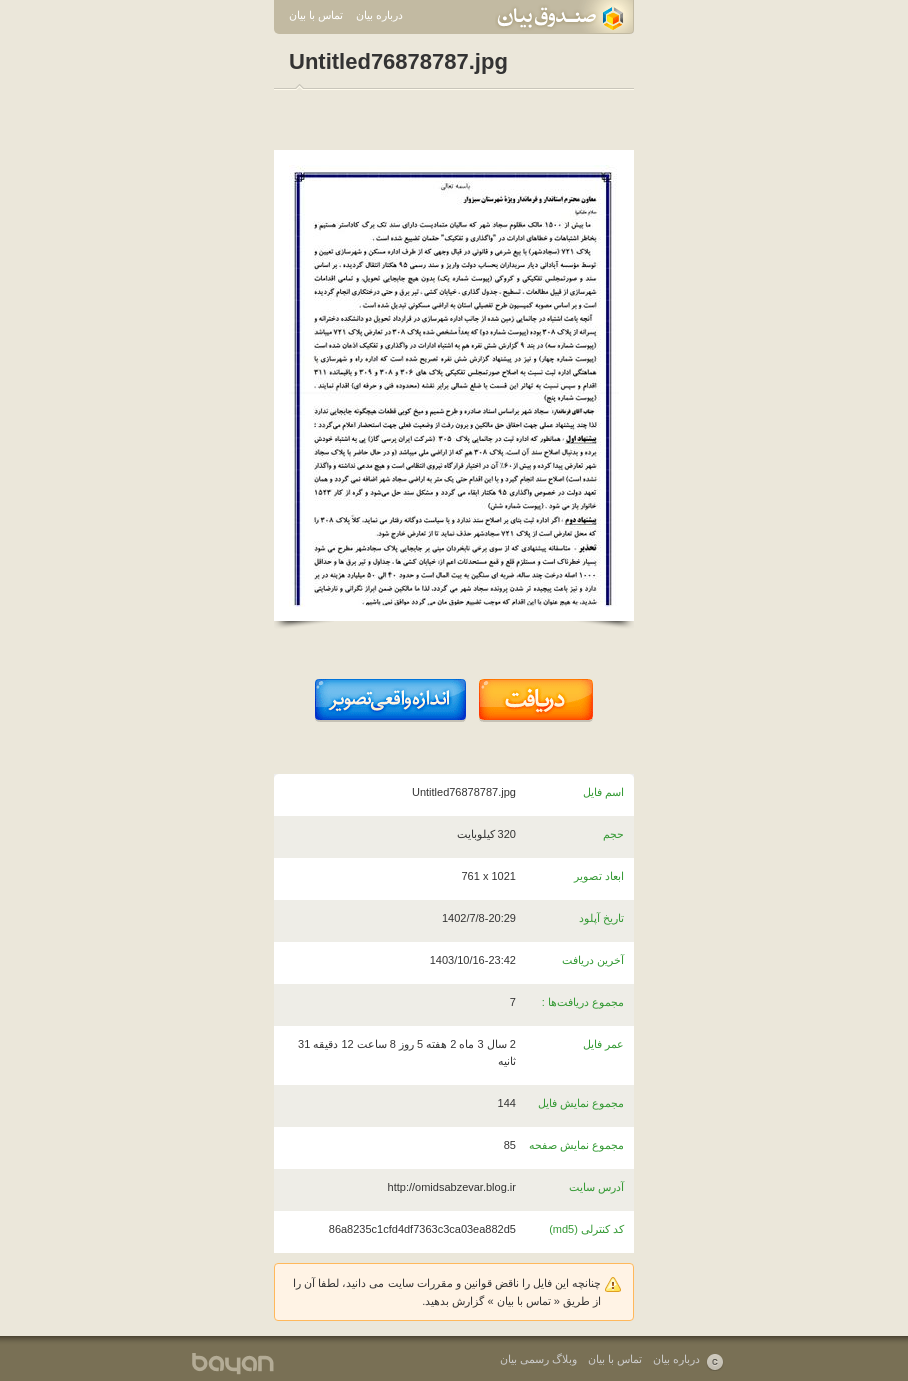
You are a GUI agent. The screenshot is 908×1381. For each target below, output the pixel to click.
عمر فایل (603, 1044)
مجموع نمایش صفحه (576, 1145)
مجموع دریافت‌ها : (583, 1002)
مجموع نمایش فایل (581, 1103)
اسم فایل (603, 792)
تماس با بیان (316, 15)
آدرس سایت (596, 1187)
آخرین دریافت (593, 960)
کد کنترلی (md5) (586, 1229)
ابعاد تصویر (599, 876)
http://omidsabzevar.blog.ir (452, 1187)
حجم (613, 834)
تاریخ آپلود (601, 918)
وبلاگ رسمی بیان (538, 1359)
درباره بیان (379, 15)
